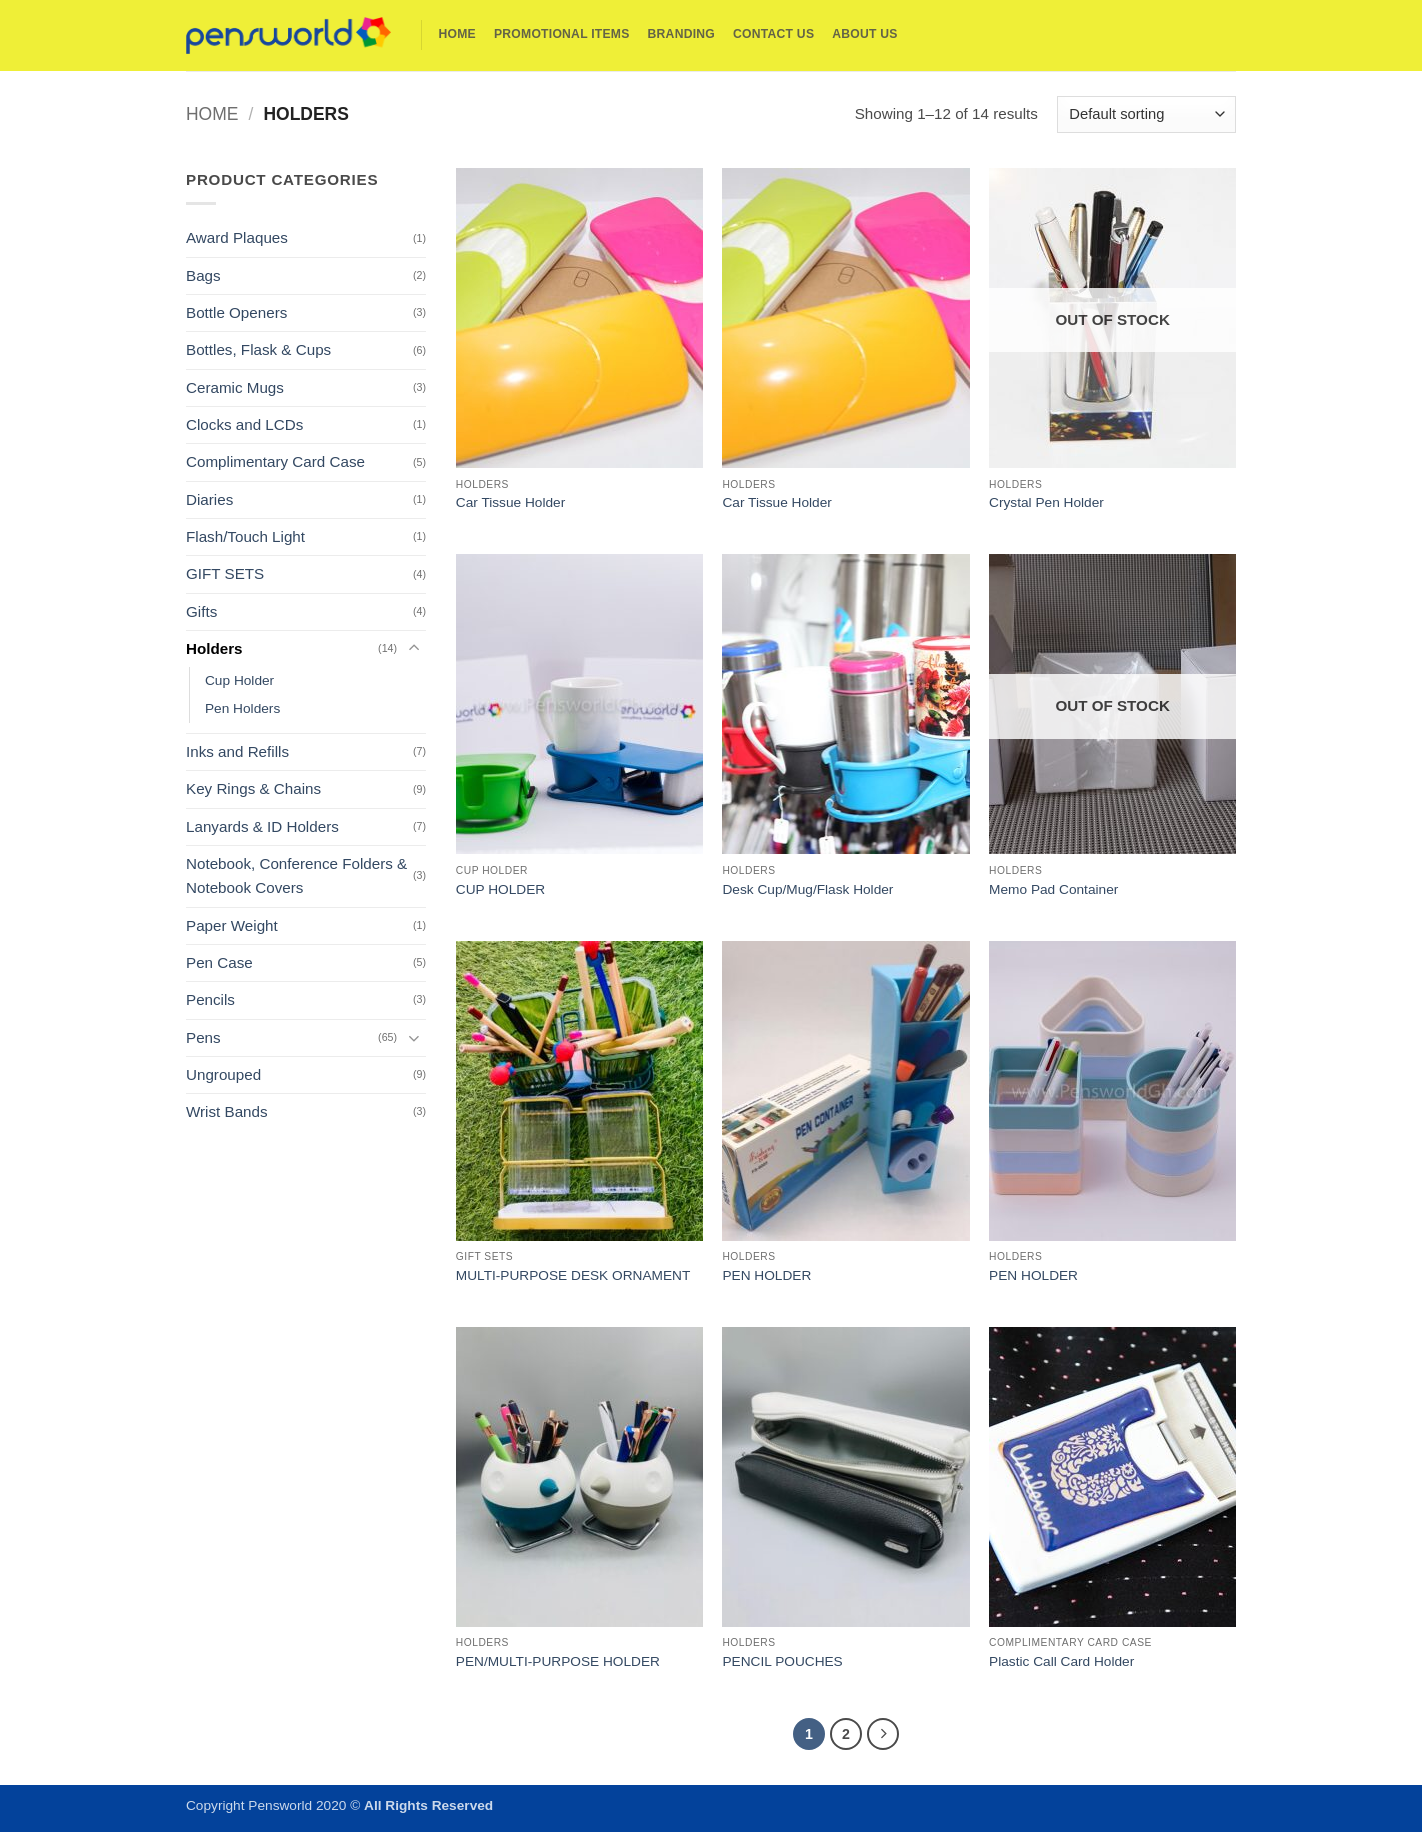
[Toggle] (414, 648)
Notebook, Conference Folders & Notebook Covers (296, 875)
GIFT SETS (225, 573)
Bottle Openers (236, 312)
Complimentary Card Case (275, 461)
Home (457, 34)
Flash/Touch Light (245, 536)
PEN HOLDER (766, 1275)
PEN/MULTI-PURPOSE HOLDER (558, 1661)
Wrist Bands (227, 1111)
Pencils (210, 999)
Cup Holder (239, 680)
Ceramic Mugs (235, 387)
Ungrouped (223, 1074)
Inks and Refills (237, 751)
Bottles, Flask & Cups (258, 349)
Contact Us (773, 34)
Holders (214, 648)
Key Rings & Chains (253, 788)
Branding (681, 34)
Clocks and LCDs (244, 424)
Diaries (209, 499)
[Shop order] (1146, 114)
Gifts (201, 611)
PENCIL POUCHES (782, 1661)
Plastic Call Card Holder (1061, 1661)
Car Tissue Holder (510, 502)
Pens (203, 1037)
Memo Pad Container (1053, 889)
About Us (864, 34)
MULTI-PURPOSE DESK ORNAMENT (573, 1275)
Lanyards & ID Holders (262, 826)
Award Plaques (237, 237)
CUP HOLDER (500, 889)
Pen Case (219, 962)
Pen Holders (242, 708)
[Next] (883, 1734)
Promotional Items (562, 34)
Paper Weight (232, 925)
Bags (203, 275)
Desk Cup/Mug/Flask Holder (807, 889)
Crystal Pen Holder (1046, 502)
